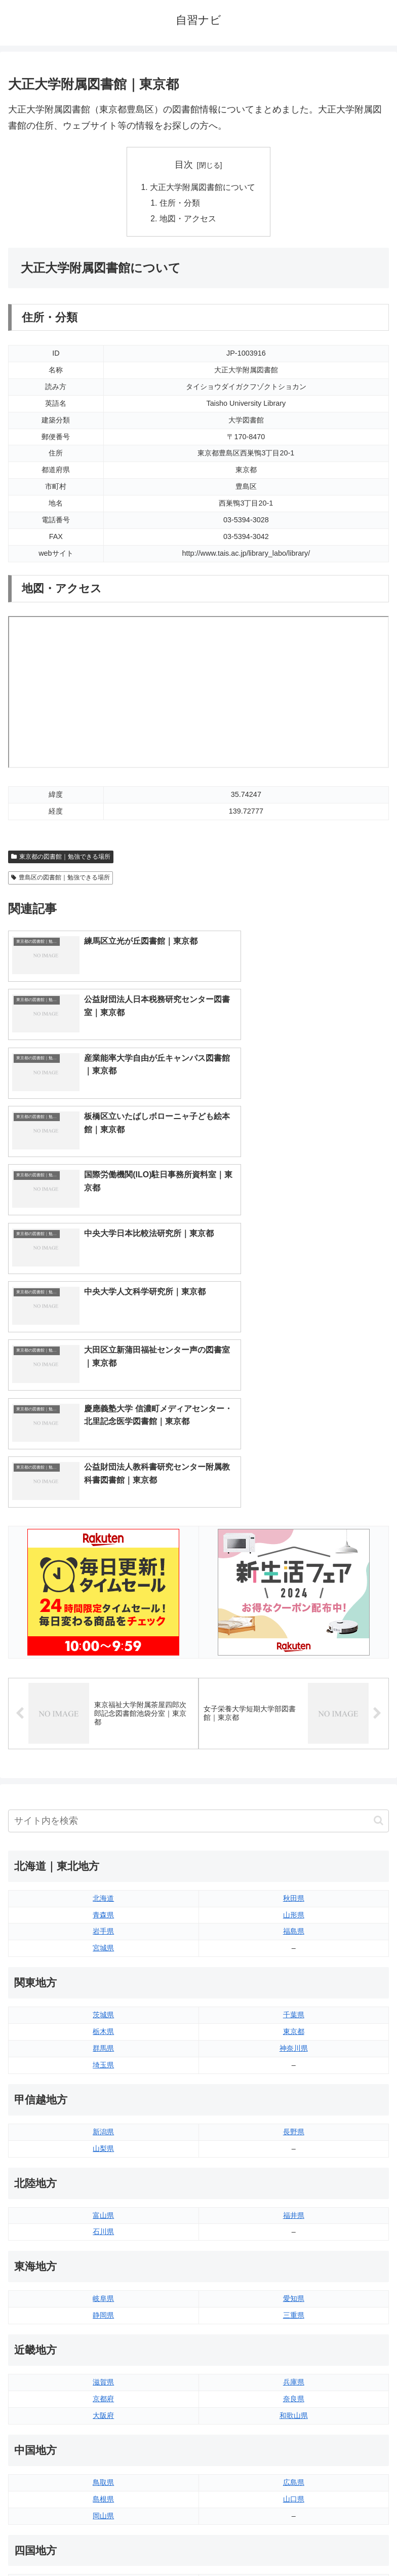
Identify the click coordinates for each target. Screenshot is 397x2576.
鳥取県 (103, 2191)
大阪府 (103, 2124)
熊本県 (103, 2424)
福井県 (293, 1924)
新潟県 (103, 1840)
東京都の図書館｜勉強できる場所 (60, 858)
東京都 (293, 1740)
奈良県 (293, 2107)
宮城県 (103, 1657)
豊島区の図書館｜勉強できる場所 (60, 879)
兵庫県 (293, 2091)
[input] (198, 1529)
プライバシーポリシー (295, 2543)
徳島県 (103, 2291)
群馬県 (103, 1757)
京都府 (103, 2107)
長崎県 (103, 2408)
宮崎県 (293, 2391)
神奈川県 (294, 1757)
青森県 (103, 1624)
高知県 (293, 2308)
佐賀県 (103, 2391)
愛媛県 (293, 2291)
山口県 (293, 2208)
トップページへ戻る (101, 2543)
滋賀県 (103, 2091)
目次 (184, 165)
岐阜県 (103, 2008)
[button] (378, 1529)
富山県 (103, 1924)
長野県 (293, 1840)
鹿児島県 (294, 2408)
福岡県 (103, 2374)
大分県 (293, 2374)
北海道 (103, 1607)
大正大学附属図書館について (202, 187)
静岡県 (103, 2024)
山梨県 (103, 1857)
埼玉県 (103, 1774)
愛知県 (293, 2008)
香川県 (103, 2308)
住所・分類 (180, 204)
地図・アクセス (188, 220)
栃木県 (103, 1740)
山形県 (293, 1624)
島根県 (103, 2208)
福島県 (293, 1640)
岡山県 (103, 2224)
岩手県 (103, 1640)
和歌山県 (294, 2124)
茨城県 (103, 1723)
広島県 (293, 2191)
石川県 (103, 1941)
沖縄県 (293, 2424)
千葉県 (293, 1723)
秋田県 (293, 1607)
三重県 (293, 2024)
